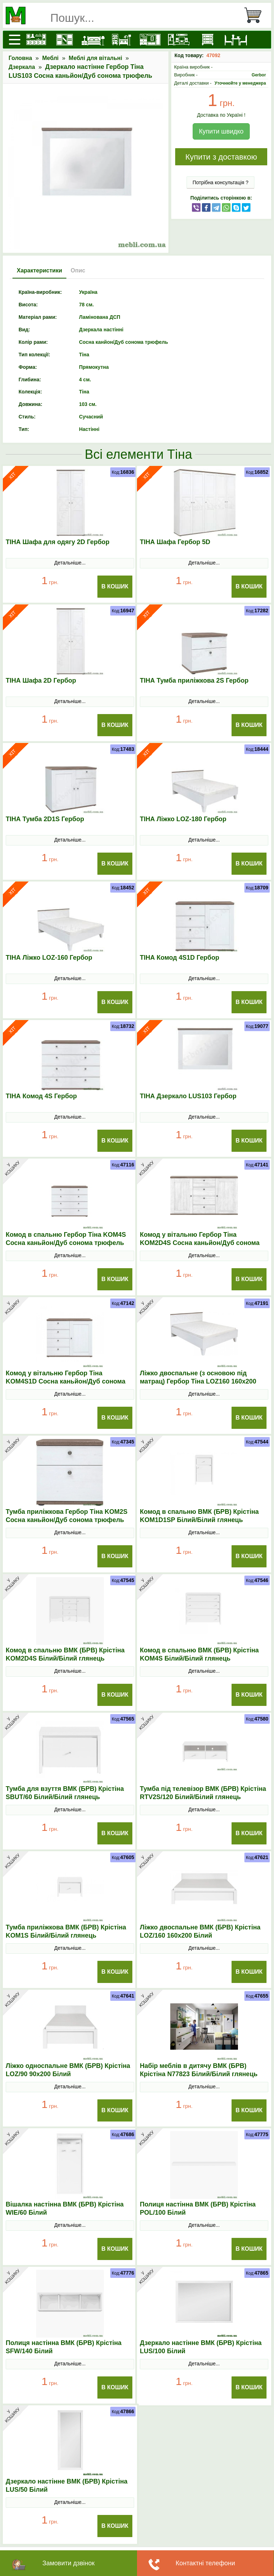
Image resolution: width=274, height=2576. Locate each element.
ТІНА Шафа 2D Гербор (41, 680)
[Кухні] (36, 39)
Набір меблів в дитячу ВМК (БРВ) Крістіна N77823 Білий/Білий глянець (199, 2070)
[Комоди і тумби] (207, 39)
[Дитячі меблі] (121, 39)
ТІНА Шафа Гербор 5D (175, 542)
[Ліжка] (93, 39)
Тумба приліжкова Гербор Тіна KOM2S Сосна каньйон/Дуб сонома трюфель (66, 1515)
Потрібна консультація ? (221, 182)
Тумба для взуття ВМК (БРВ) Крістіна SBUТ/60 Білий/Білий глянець (65, 1793)
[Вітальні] (178, 39)
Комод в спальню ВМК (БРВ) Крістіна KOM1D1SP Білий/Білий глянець (199, 1515)
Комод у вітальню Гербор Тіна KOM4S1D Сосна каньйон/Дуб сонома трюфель (65, 1381)
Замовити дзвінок (68, 2563)
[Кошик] (255, 15)
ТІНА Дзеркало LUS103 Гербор (188, 1096)
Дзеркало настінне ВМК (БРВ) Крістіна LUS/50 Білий (66, 2485)
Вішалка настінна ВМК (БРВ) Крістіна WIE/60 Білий (65, 2208)
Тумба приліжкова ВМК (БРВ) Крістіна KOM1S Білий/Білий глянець (66, 1931)
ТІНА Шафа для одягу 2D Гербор (58, 542)
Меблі (50, 58)
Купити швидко (221, 131)
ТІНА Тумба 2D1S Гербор (45, 819)
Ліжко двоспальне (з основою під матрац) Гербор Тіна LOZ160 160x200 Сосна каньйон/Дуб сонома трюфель (199, 1381)
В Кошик (114, 586)
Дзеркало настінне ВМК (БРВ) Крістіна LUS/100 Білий (201, 2347)
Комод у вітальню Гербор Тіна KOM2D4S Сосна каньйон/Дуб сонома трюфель (199, 1243)
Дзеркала (22, 67)
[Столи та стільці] (236, 39)
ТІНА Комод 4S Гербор (41, 1096)
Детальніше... (70, 563)
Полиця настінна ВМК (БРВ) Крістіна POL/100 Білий (198, 2208)
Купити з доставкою (221, 156)
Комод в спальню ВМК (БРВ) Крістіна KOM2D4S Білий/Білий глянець (65, 1654)
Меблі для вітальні (95, 58)
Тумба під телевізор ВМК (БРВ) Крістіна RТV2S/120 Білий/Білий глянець (203, 1793)
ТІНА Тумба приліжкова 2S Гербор (194, 680)
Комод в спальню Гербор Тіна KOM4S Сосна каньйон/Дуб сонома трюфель (66, 1238)
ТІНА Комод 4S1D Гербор (179, 957)
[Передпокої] (150, 39)
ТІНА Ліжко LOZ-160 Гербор (49, 957)
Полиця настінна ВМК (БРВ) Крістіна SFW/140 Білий (64, 2347)
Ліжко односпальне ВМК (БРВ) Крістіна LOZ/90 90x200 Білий (68, 2070)
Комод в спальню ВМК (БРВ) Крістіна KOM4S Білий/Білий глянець (199, 1654)
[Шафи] (64, 39)
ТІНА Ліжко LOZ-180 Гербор (183, 819)
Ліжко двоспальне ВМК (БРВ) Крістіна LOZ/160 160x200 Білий (200, 1931)
